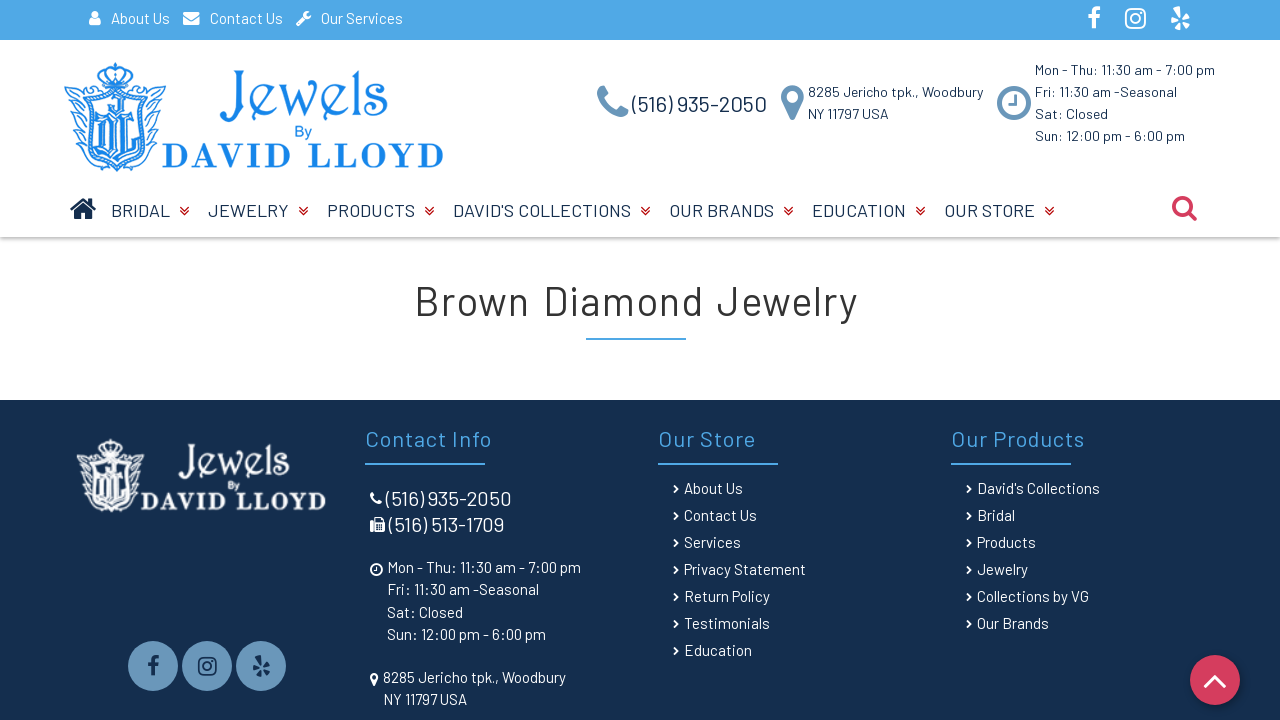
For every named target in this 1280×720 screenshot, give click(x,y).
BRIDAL (150, 210)
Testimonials (727, 623)
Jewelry (258, 210)
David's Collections (551, 210)
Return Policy (727, 596)
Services (712, 542)
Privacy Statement (745, 569)
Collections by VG (1033, 596)
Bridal (996, 515)
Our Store (999, 210)
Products (380, 210)
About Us (129, 18)
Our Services (349, 18)
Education (868, 210)
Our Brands (731, 210)
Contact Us (233, 18)
